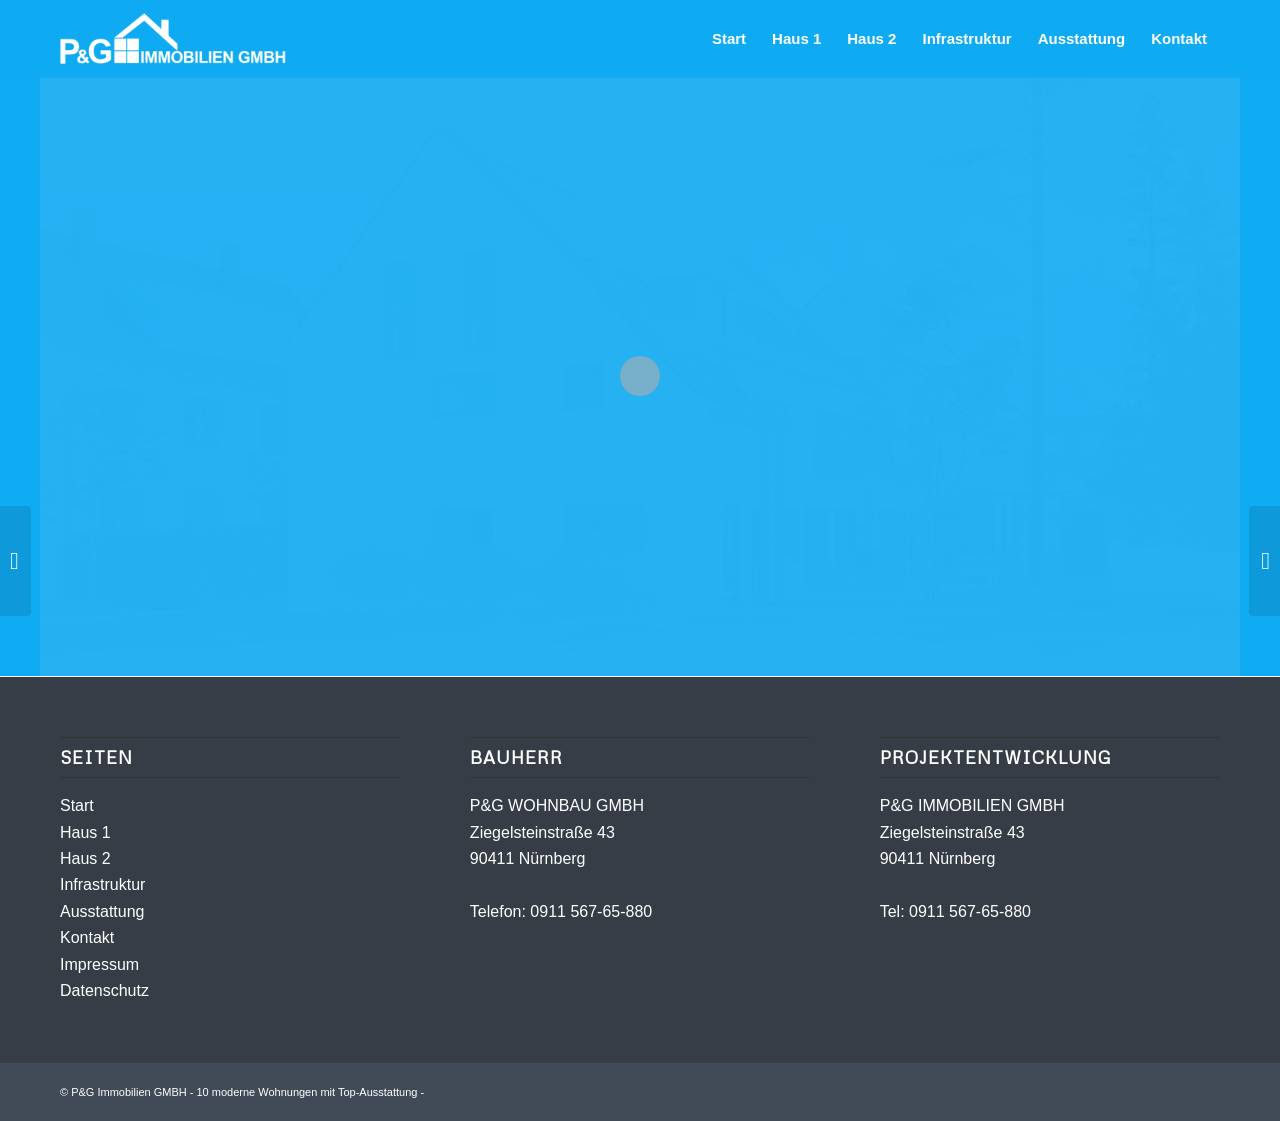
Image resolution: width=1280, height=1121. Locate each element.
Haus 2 (85, 858)
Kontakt (87, 937)
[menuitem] (729, 39)
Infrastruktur (102, 884)
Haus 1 (85, 832)
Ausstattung (102, 911)
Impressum (99, 964)
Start (77, 805)
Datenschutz (104, 990)
